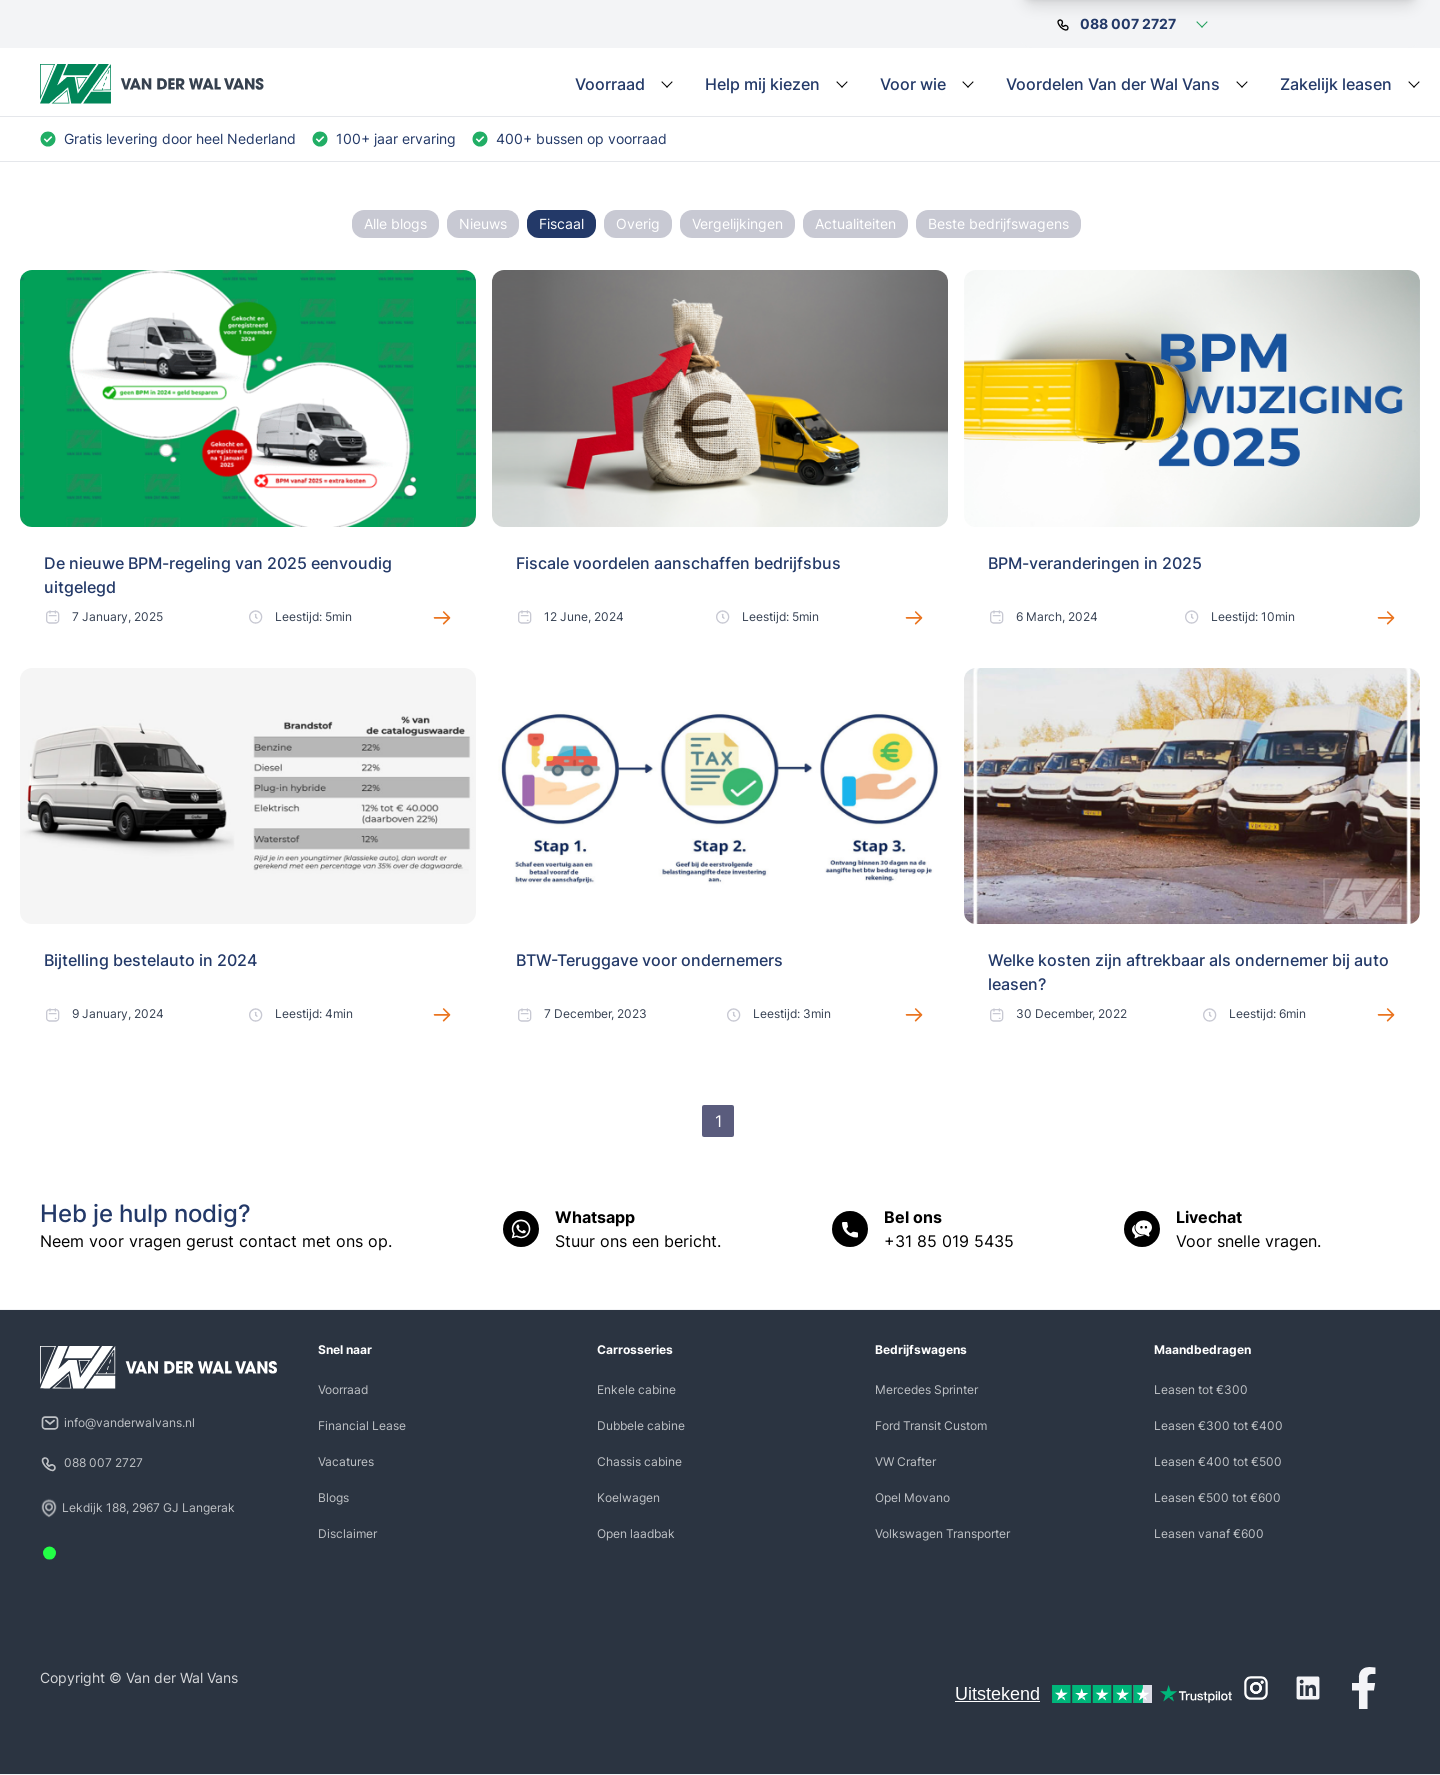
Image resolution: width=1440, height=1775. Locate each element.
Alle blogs (395, 223)
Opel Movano (912, 1497)
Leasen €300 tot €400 (1218, 1425)
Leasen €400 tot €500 (1218, 1461)
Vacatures (346, 1461)
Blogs (333, 1497)
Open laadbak (636, 1533)
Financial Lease (362, 1425)
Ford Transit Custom (931, 1425)
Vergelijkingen (737, 223)
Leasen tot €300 (1201, 1389)
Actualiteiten (855, 223)
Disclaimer (347, 1533)
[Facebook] (1364, 1688)
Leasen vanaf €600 (1209, 1533)
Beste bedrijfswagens (998, 223)
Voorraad (343, 1389)
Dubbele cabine (641, 1425)
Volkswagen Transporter (942, 1533)
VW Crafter (905, 1461)
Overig (638, 223)
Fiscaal (561, 223)
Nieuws (483, 223)
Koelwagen (628, 1497)
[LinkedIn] (1308, 1688)
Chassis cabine (639, 1461)
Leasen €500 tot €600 (1217, 1497)
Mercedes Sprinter (926, 1389)
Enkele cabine (636, 1389)
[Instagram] (1256, 1688)
